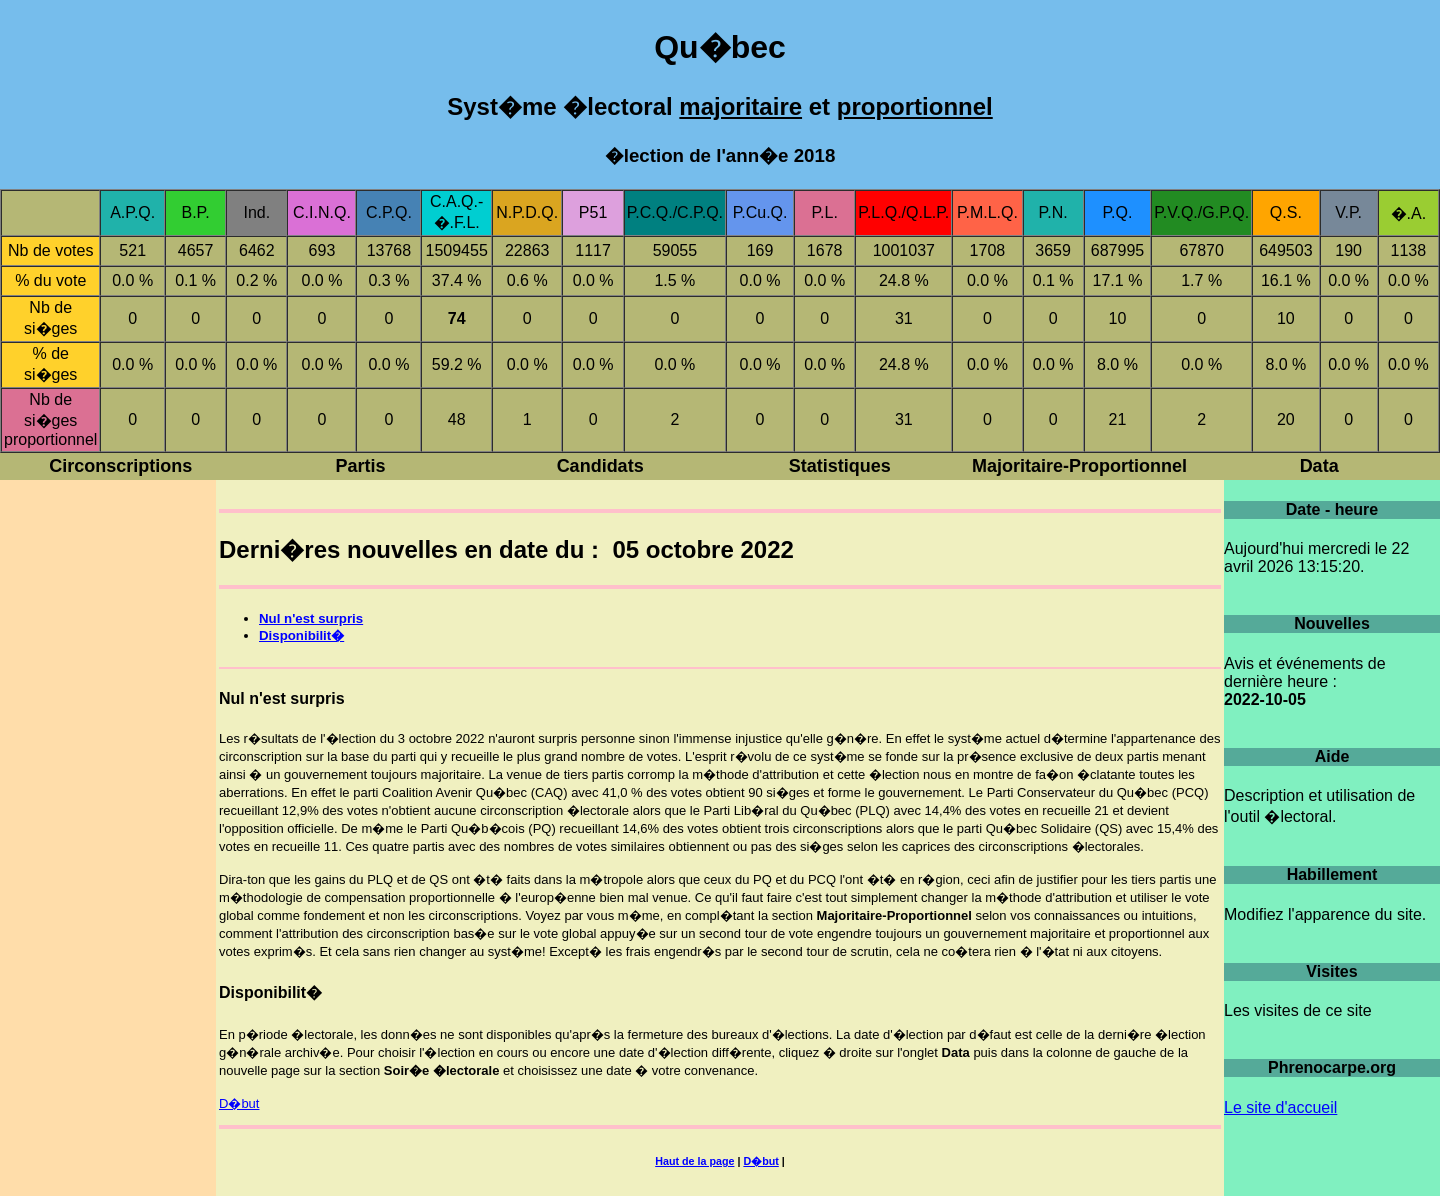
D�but (239, 1103)
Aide (1332, 756)
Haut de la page (694, 1161)
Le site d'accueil (1280, 1107)
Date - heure (1332, 509)
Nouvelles (1332, 623)
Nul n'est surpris (311, 618)
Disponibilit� (301, 635)
